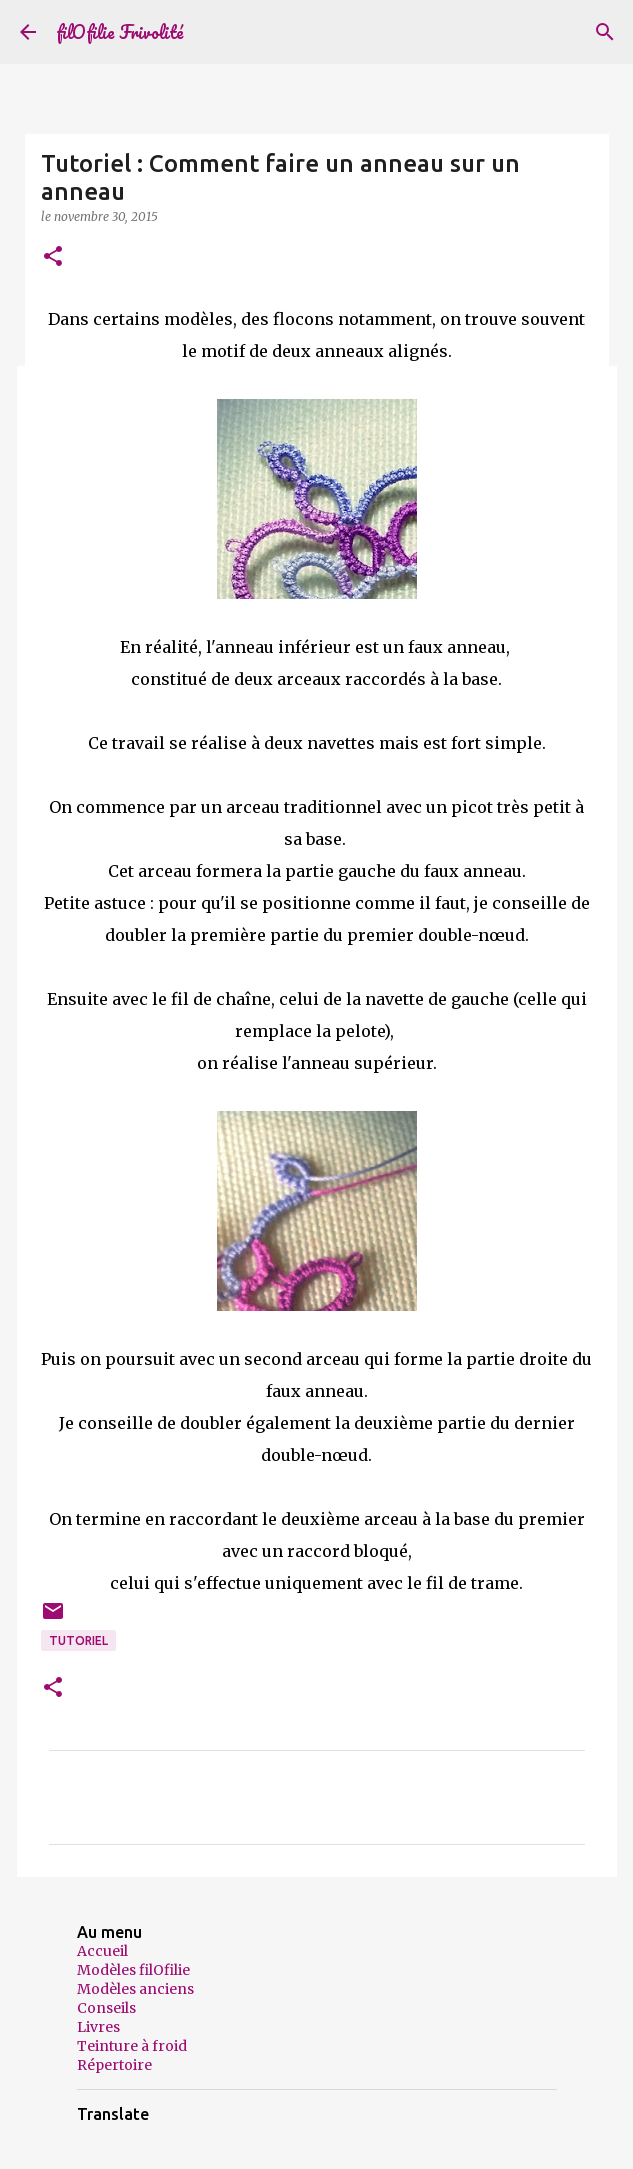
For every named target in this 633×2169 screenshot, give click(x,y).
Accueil (102, 1951)
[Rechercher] (605, 32)
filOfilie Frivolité (119, 32)
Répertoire (114, 2065)
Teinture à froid (132, 2046)
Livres (98, 2027)
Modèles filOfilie (133, 1970)
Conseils (106, 2008)
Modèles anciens (135, 1989)
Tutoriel (78, 1640)
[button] (53, 257)
